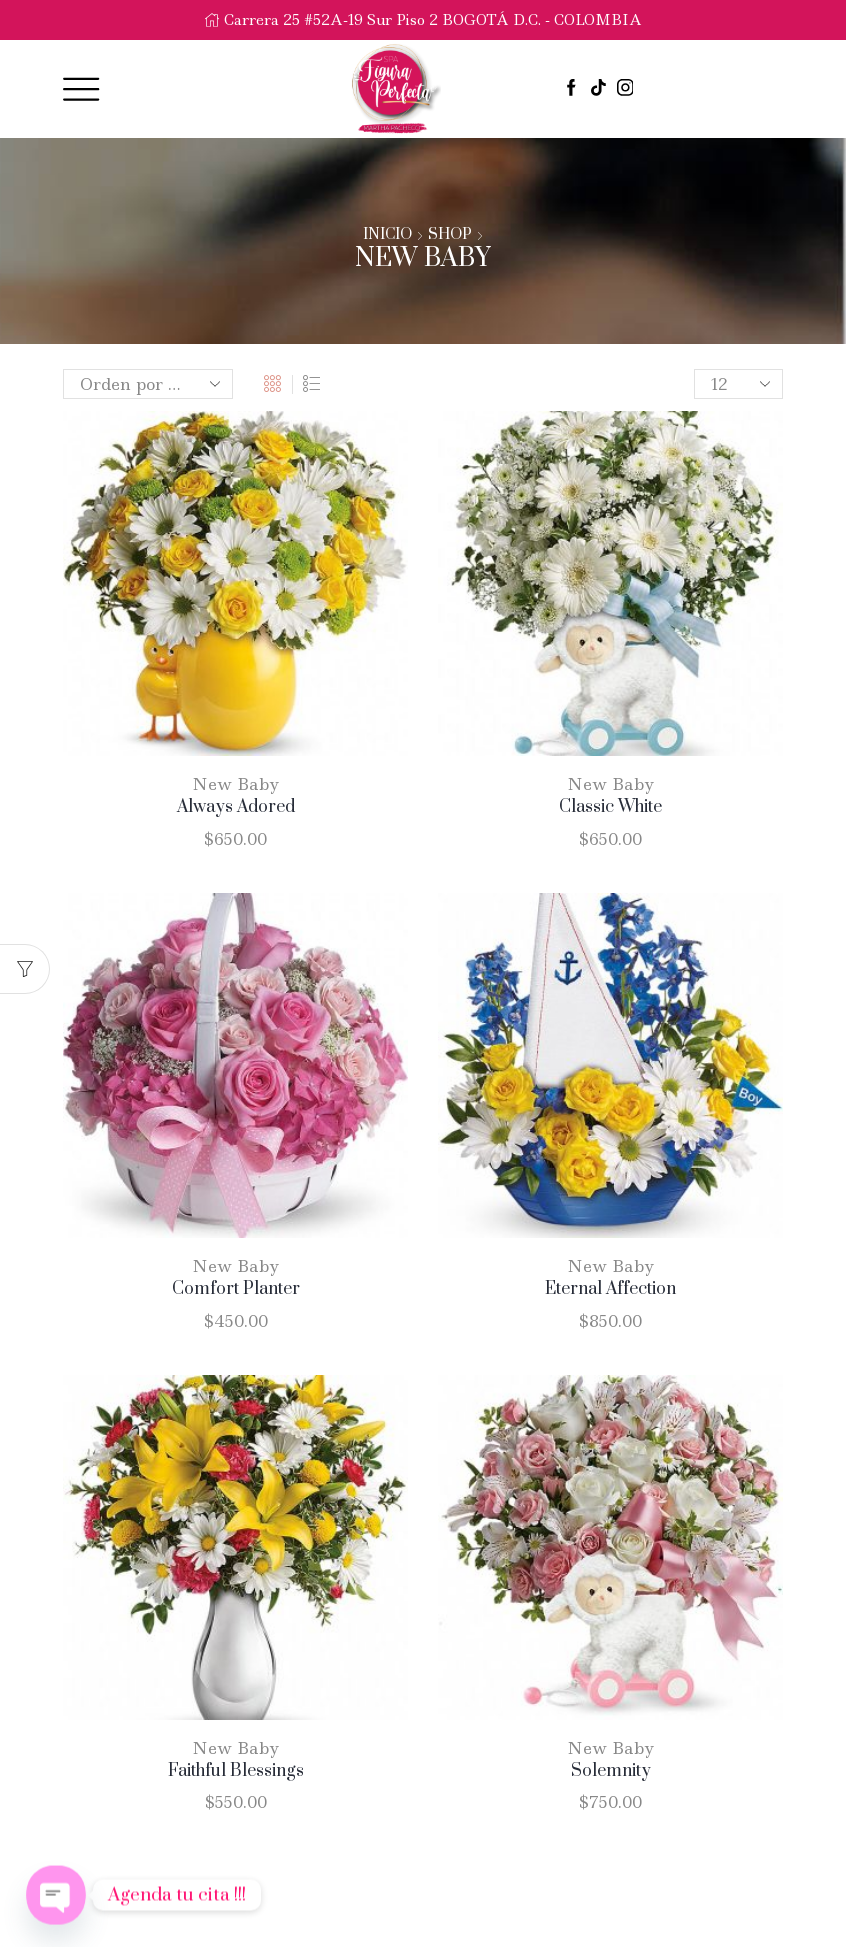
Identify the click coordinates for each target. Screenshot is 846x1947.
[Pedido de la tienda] (148, 384)
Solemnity (611, 1771)
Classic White (610, 807)
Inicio (387, 235)
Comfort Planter (236, 1289)
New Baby (236, 784)
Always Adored (236, 807)
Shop (450, 235)
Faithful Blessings (236, 1771)
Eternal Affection (610, 1289)
